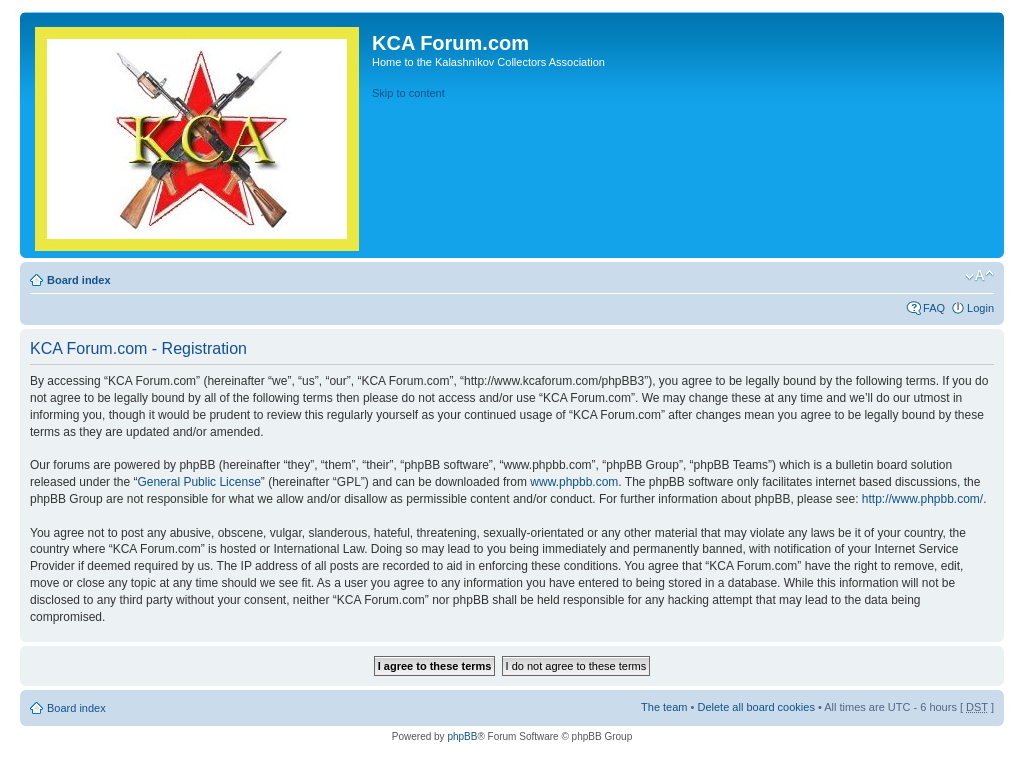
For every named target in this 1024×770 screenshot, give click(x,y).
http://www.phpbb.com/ (922, 499)
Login (980, 308)
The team (664, 707)
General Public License (198, 482)
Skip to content (408, 93)
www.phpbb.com (574, 482)
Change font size (979, 276)
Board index (79, 280)
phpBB (462, 736)
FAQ (934, 308)
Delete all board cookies (755, 707)
